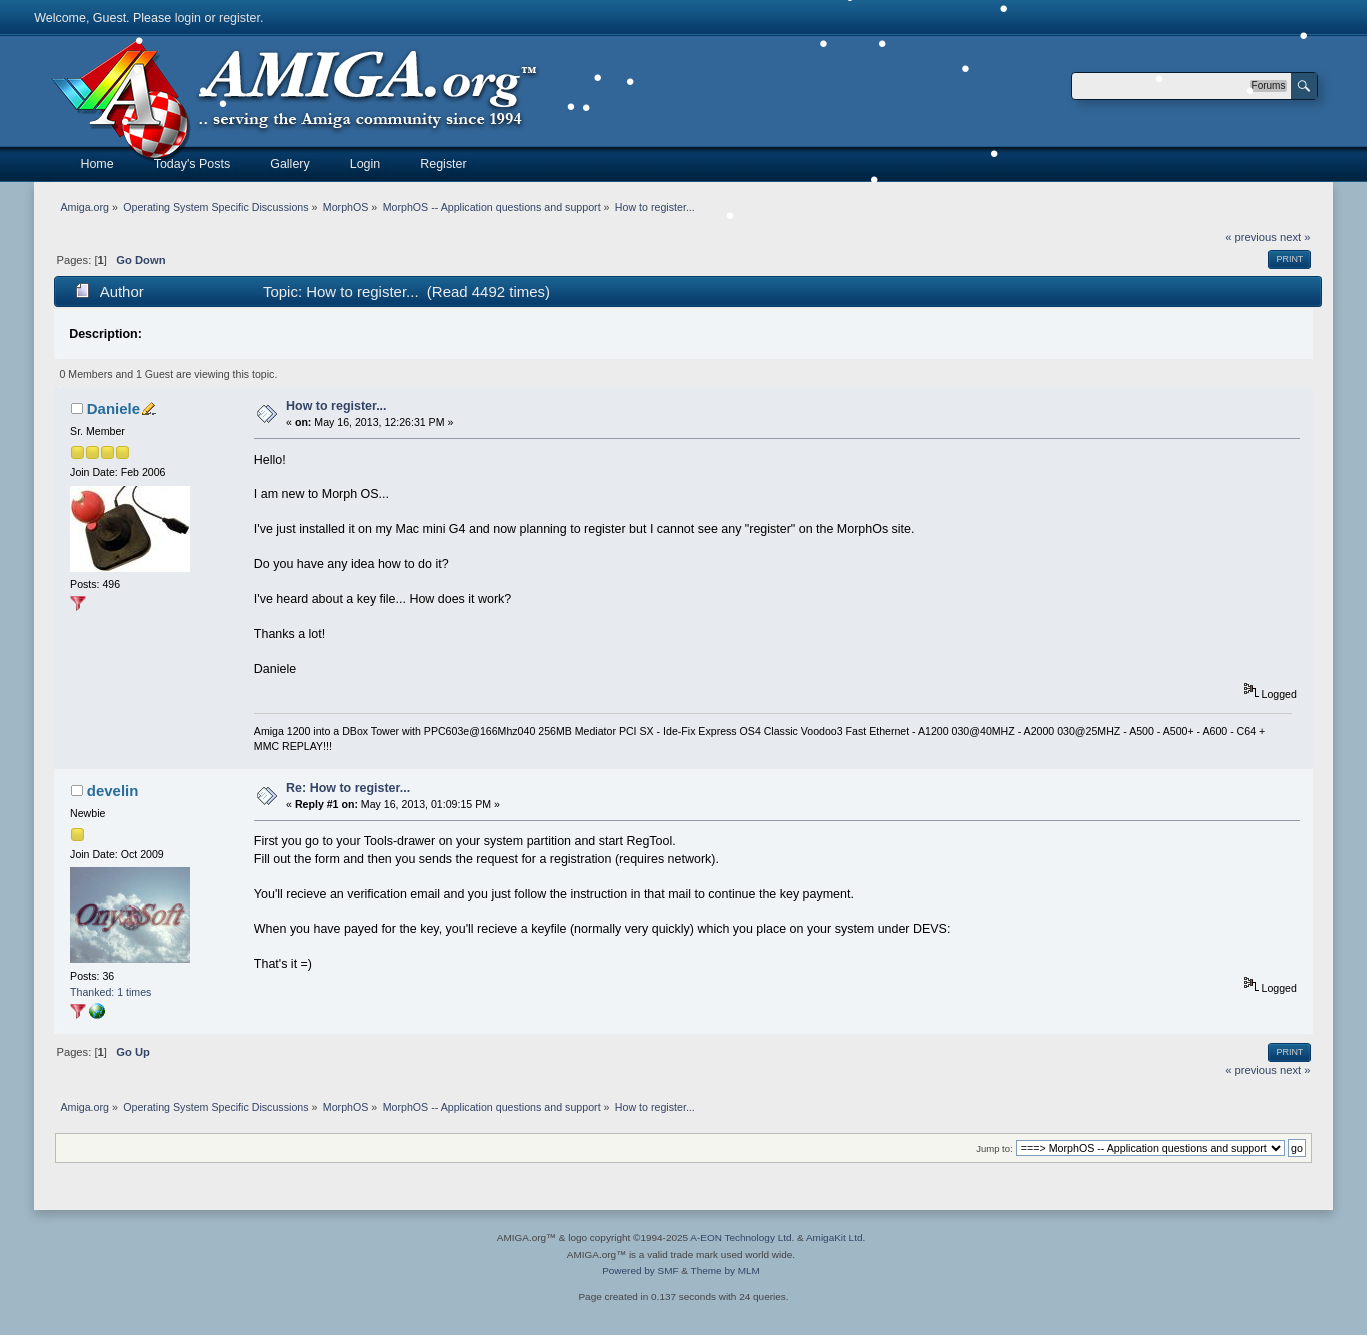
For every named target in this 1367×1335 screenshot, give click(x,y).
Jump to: (994, 1148)
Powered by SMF (640, 1270)
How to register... (336, 406)
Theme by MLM (725, 1270)
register (239, 18)
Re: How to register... (348, 788)
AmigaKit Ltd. (835, 1237)
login (188, 18)
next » (1295, 237)
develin (113, 790)
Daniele (113, 408)
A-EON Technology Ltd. (742, 1237)
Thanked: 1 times (110, 992)
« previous (1251, 237)
